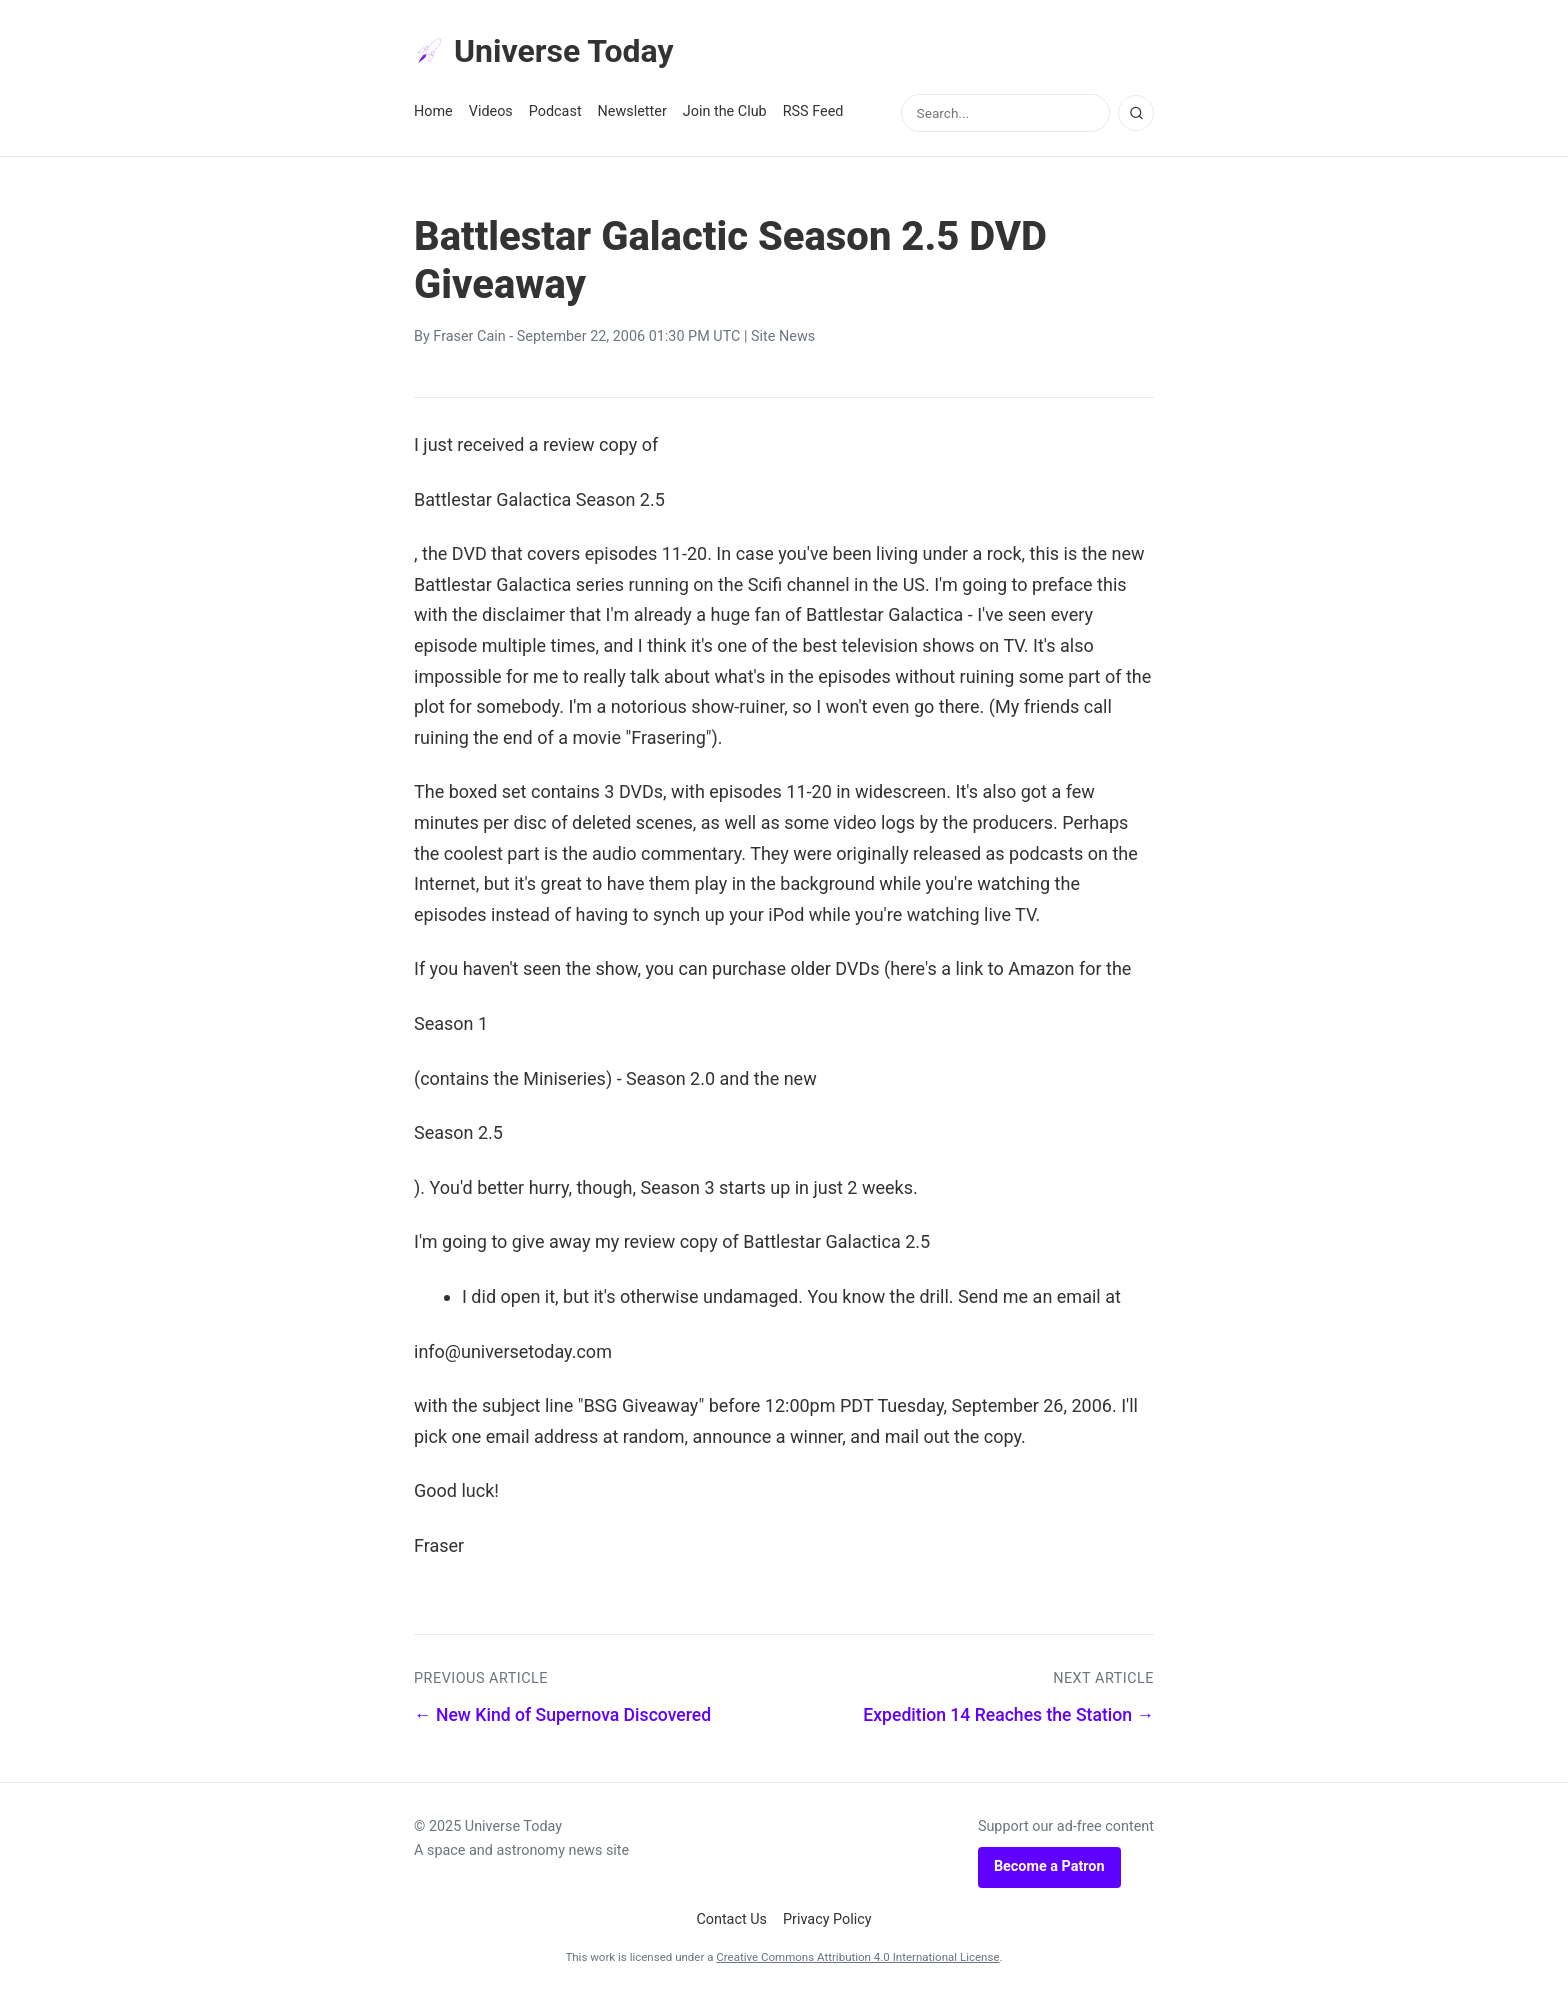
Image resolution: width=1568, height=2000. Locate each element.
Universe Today (544, 51)
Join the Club (725, 111)
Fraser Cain (469, 336)
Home (433, 111)
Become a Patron (1049, 1866)
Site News (783, 336)
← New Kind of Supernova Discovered (562, 1715)
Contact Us (731, 1919)
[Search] (1136, 113)
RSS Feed (813, 111)
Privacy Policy (827, 1919)
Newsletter (632, 111)
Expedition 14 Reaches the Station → (1008, 1715)
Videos (491, 111)
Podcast (555, 111)
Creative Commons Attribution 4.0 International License (857, 1957)
